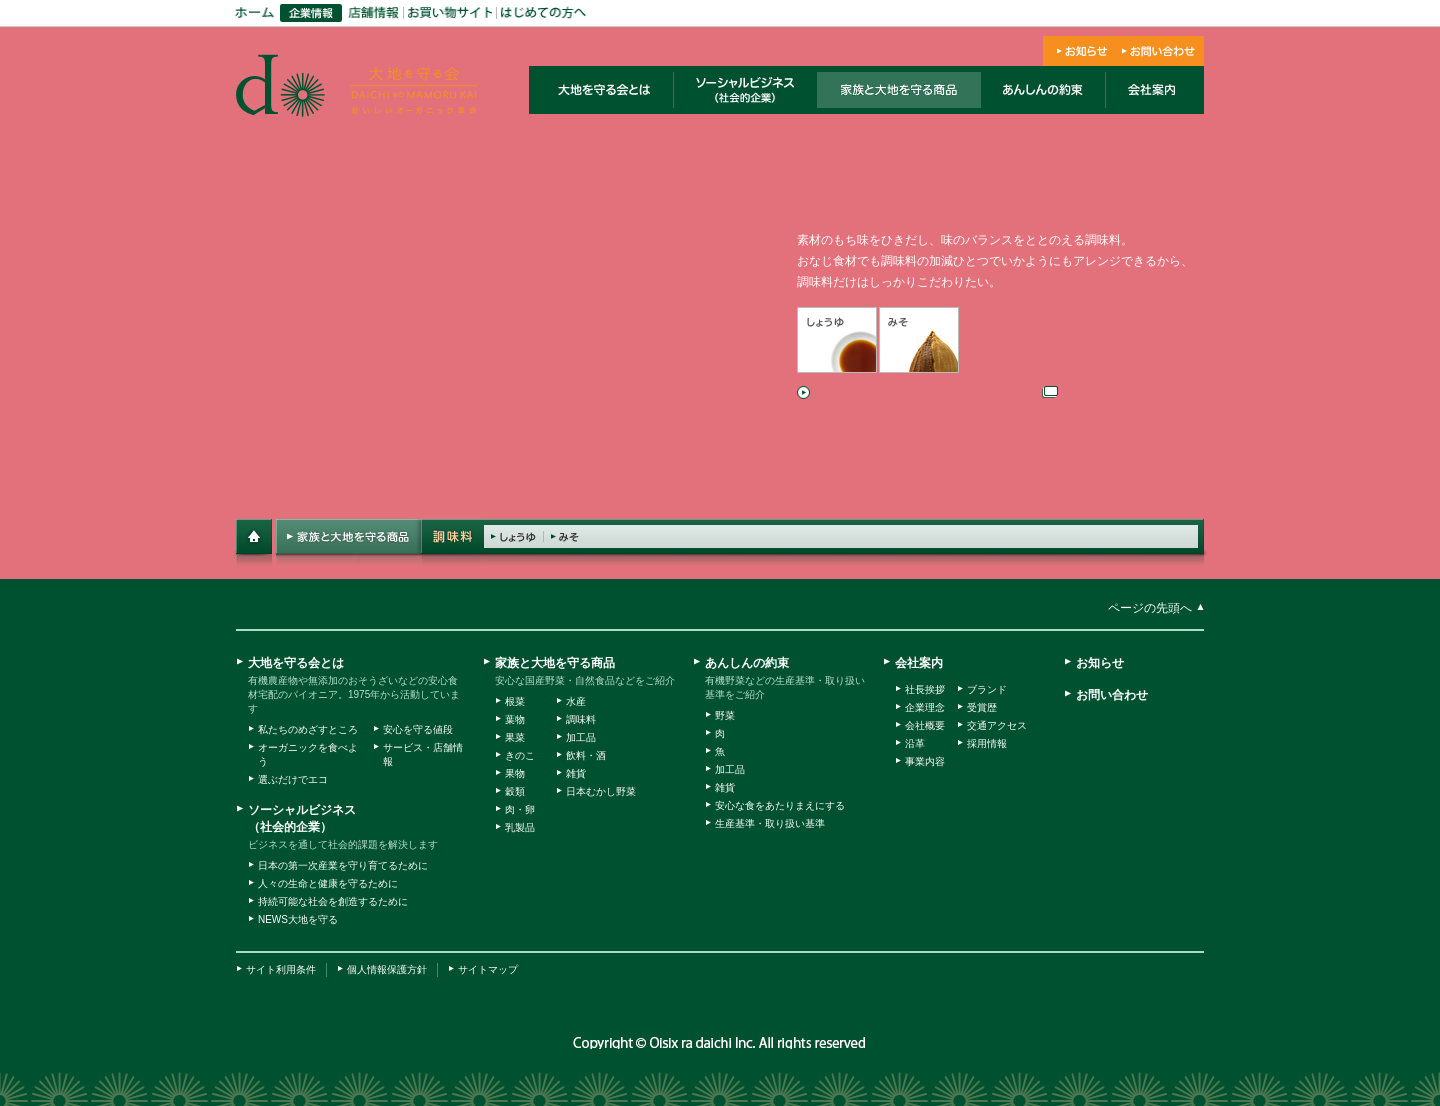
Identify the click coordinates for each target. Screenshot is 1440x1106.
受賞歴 (982, 707)
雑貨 (576, 773)
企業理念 (925, 707)
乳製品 (520, 827)
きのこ (520, 755)
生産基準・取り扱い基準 (770, 823)
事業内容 (925, 761)
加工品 (581, 737)
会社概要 (925, 725)
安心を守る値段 (418, 729)
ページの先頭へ (1150, 608)
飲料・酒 (586, 755)
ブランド (987, 689)
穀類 (515, 791)
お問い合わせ (1112, 695)
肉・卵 (520, 809)
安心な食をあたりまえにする (780, 805)
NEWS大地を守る (298, 919)
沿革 (915, 743)
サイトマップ (488, 969)
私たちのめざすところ (308, 729)
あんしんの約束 (747, 663)
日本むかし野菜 (601, 791)
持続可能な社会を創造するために (333, 901)
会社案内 (919, 663)
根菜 (515, 701)
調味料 (581, 719)
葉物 (515, 719)
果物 (515, 773)
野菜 (725, 715)
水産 (576, 701)
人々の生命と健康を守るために (328, 883)
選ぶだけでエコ (293, 779)
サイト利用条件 (281, 969)
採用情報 (987, 743)
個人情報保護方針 (387, 969)
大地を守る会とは (296, 663)
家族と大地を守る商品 (555, 663)
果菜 (515, 737)
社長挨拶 (925, 689)
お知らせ (1100, 663)
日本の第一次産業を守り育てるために (343, 865)
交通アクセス (997, 725)
